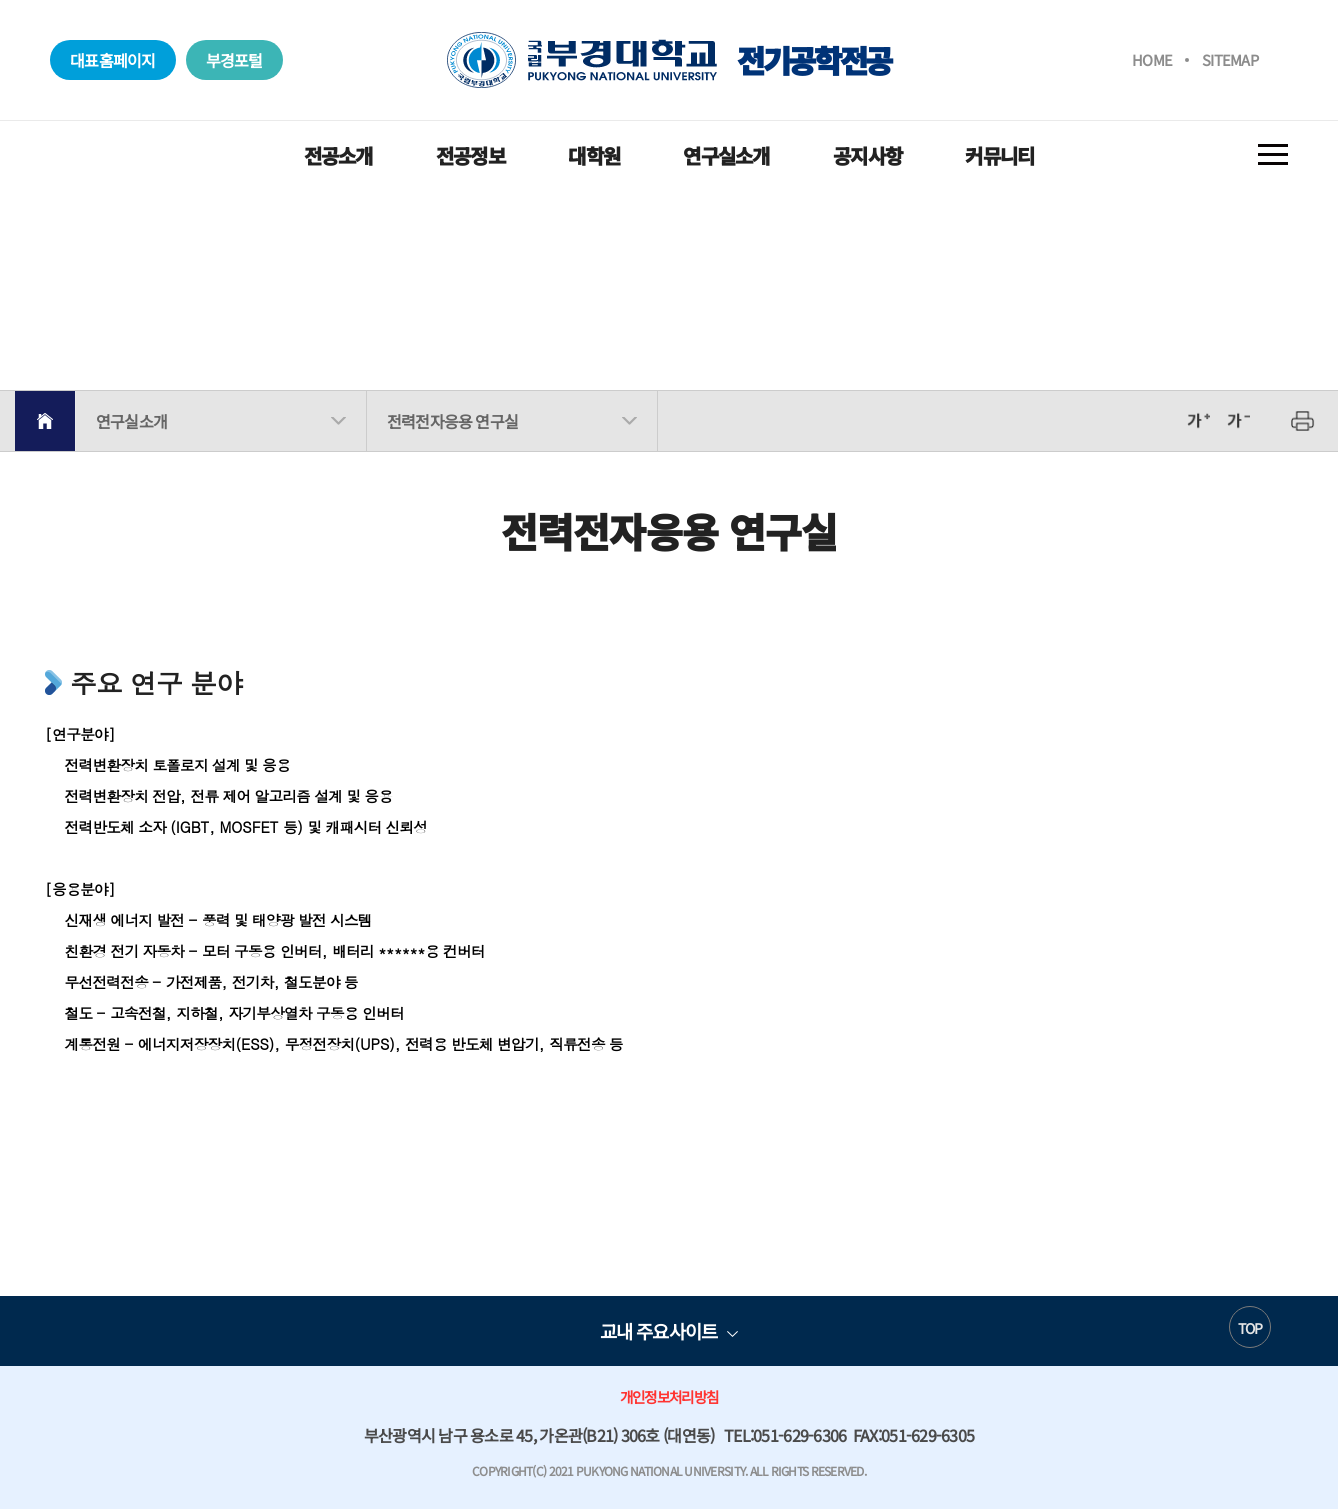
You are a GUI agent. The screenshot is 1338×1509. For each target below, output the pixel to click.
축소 (1238, 421)
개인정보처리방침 (669, 1396)
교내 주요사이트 (658, 1330)
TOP (1250, 1328)
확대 (1198, 421)
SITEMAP (1230, 59)
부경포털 (234, 60)
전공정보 (470, 155)
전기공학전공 (669, 60)
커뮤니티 (999, 155)
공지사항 (867, 155)
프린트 (1303, 421)
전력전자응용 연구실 (452, 421)
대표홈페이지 (113, 60)
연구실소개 (726, 155)
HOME (1152, 59)
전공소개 (338, 155)
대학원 (594, 155)
